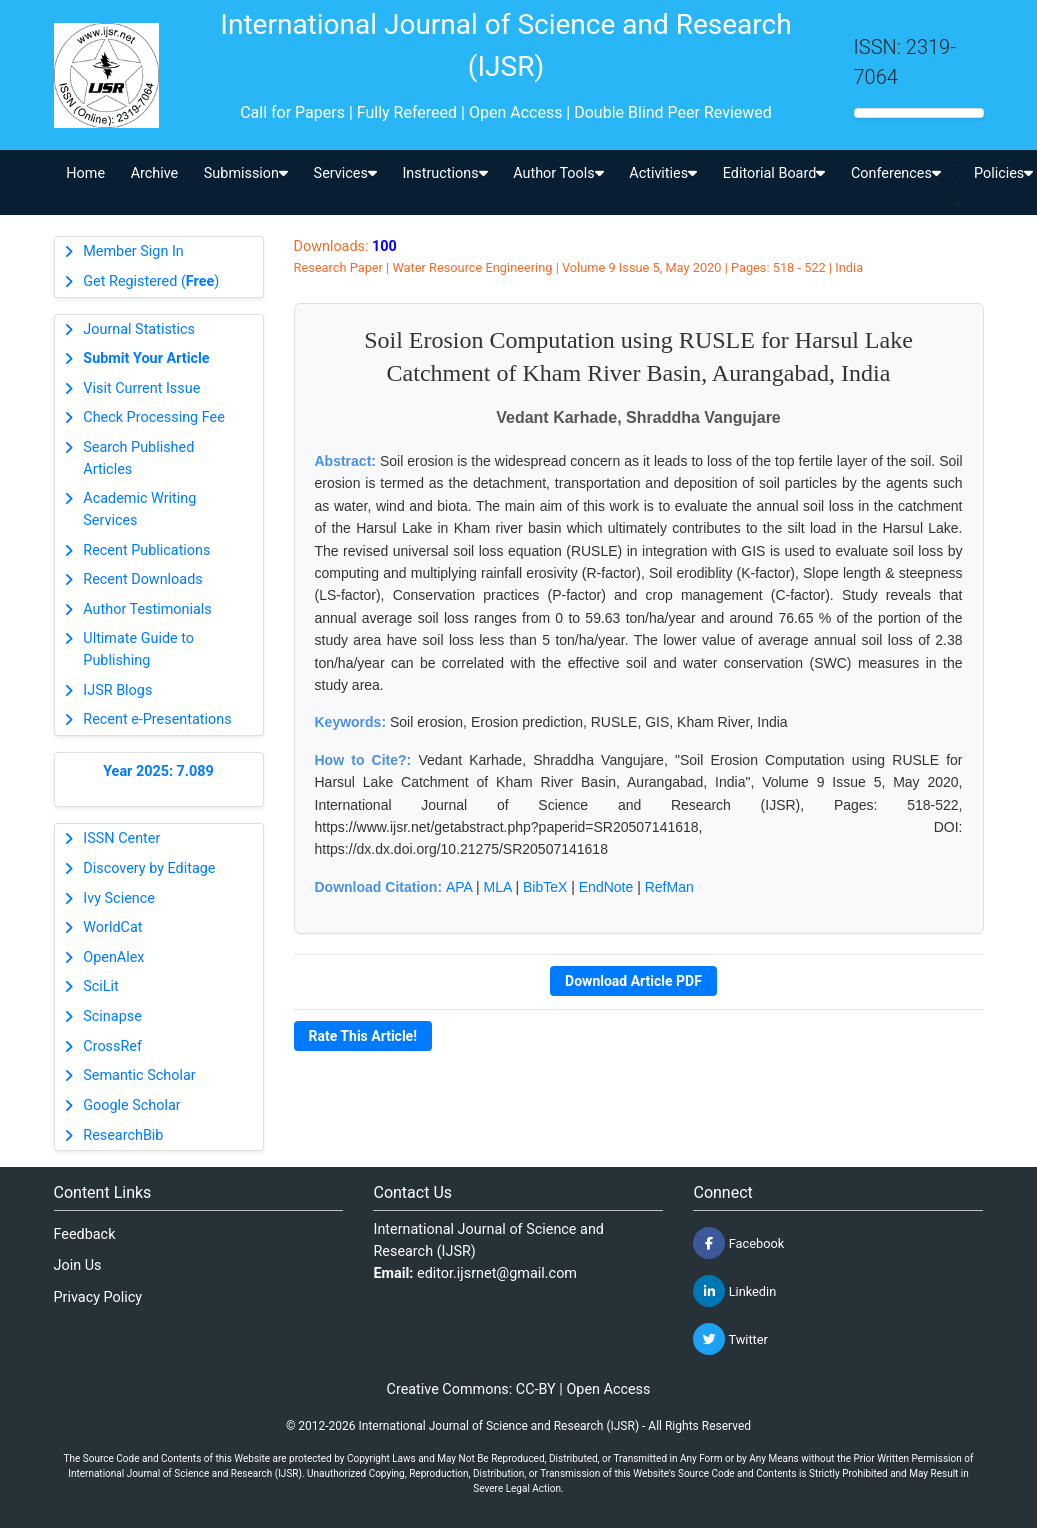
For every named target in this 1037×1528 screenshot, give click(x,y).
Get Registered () (151, 281)
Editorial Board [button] (774, 173)
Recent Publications (146, 550)
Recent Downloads (142, 579)
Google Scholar (131, 1105)
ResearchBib (123, 1135)
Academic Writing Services (139, 509)
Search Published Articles (138, 458)
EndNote (606, 887)
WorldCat (112, 927)
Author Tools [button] (558, 173)
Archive (155, 173)
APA (459, 887)
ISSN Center (121, 838)
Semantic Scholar (139, 1075)
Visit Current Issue (141, 388)
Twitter (730, 1339)
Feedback (85, 1234)
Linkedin (734, 1291)
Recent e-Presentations (157, 719)
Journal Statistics (139, 329)
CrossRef (112, 1046)
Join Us (78, 1265)
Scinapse (112, 1016)
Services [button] (345, 173)
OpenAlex (113, 957)
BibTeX (545, 887)
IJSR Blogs (117, 690)
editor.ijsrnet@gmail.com (497, 1273)
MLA (498, 887)
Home (85, 173)
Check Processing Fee (154, 417)
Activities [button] (663, 173)
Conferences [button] (896, 173)
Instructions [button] (444, 173)
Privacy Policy (98, 1297)
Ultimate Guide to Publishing (138, 649)
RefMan (669, 887)
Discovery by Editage (149, 868)
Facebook (738, 1243)
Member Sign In (133, 251)
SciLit (101, 986)
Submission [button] (246, 173)
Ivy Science (119, 898)
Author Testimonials (147, 609)
